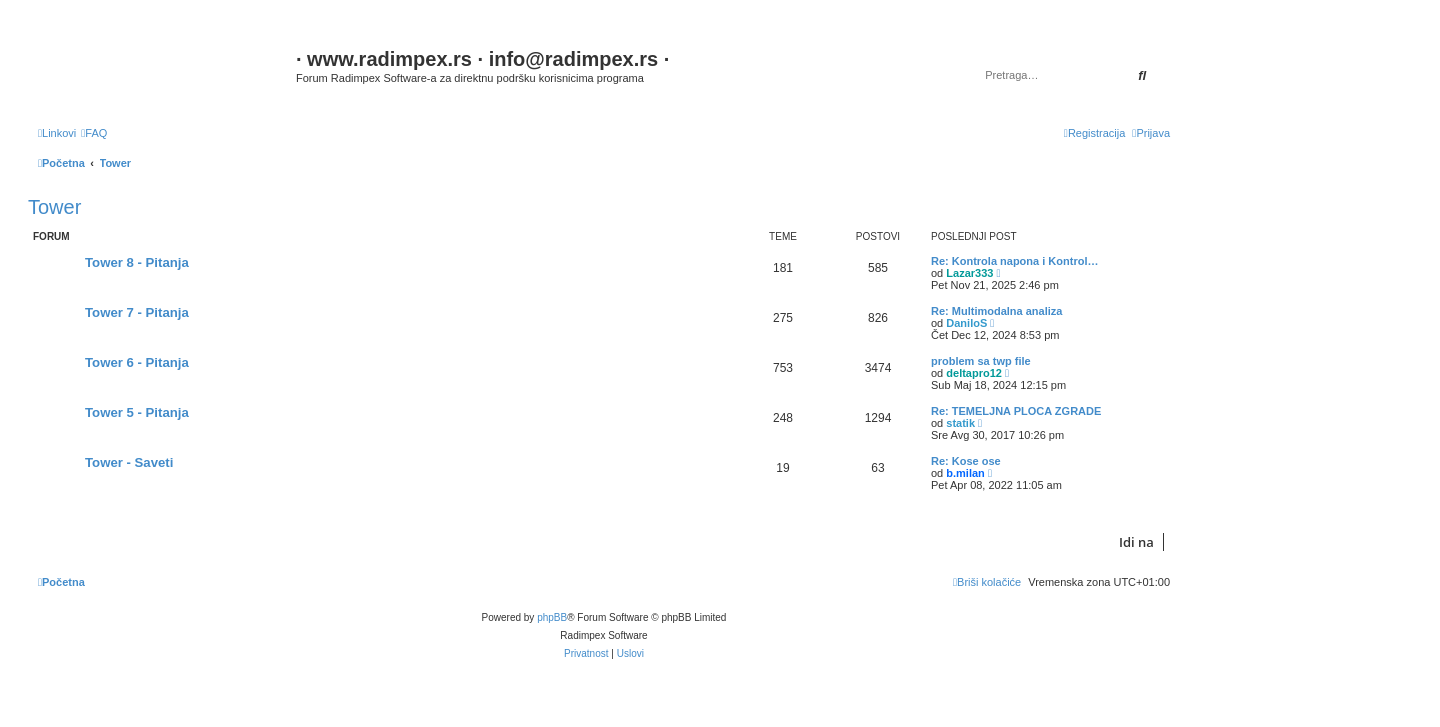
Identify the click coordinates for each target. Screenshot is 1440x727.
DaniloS (966, 323)
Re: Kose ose (966, 461)
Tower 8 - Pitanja (137, 262)
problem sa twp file (981, 361)
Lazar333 (969, 273)
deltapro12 (974, 373)
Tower (54, 207)
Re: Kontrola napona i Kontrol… (1014, 261)
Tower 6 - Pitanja (137, 362)
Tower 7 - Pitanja (137, 312)
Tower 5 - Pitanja (137, 412)
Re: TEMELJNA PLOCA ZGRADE (1016, 411)
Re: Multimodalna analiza (996, 311)
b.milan (965, 473)
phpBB (552, 617)
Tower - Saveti (129, 462)
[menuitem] (94, 133)
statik (960, 423)
